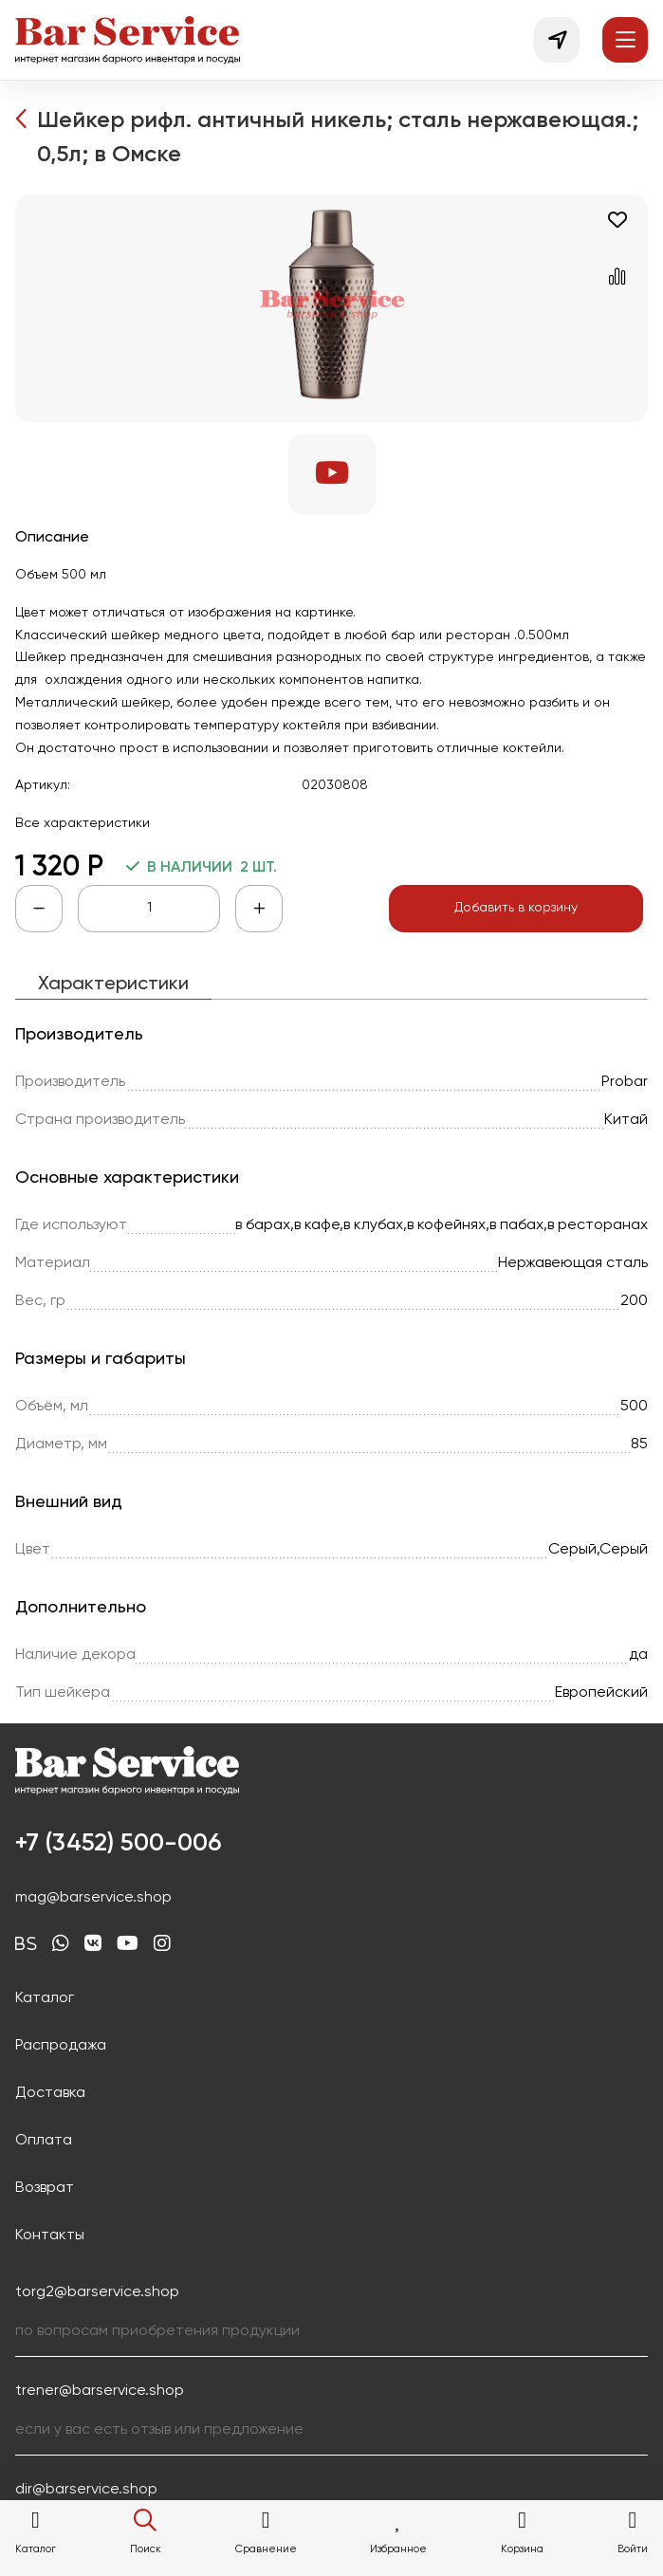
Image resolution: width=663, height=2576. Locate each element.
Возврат (44, 2188)
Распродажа (60, 2045)
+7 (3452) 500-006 (118, 1843)
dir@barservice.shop (86, 2489)
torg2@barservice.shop (97, 2292)
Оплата (43, 2140)
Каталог (44, 1998)
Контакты (49, 2235)
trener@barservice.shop (99, 2391)
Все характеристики (82, 823)
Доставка (50, 2093)
